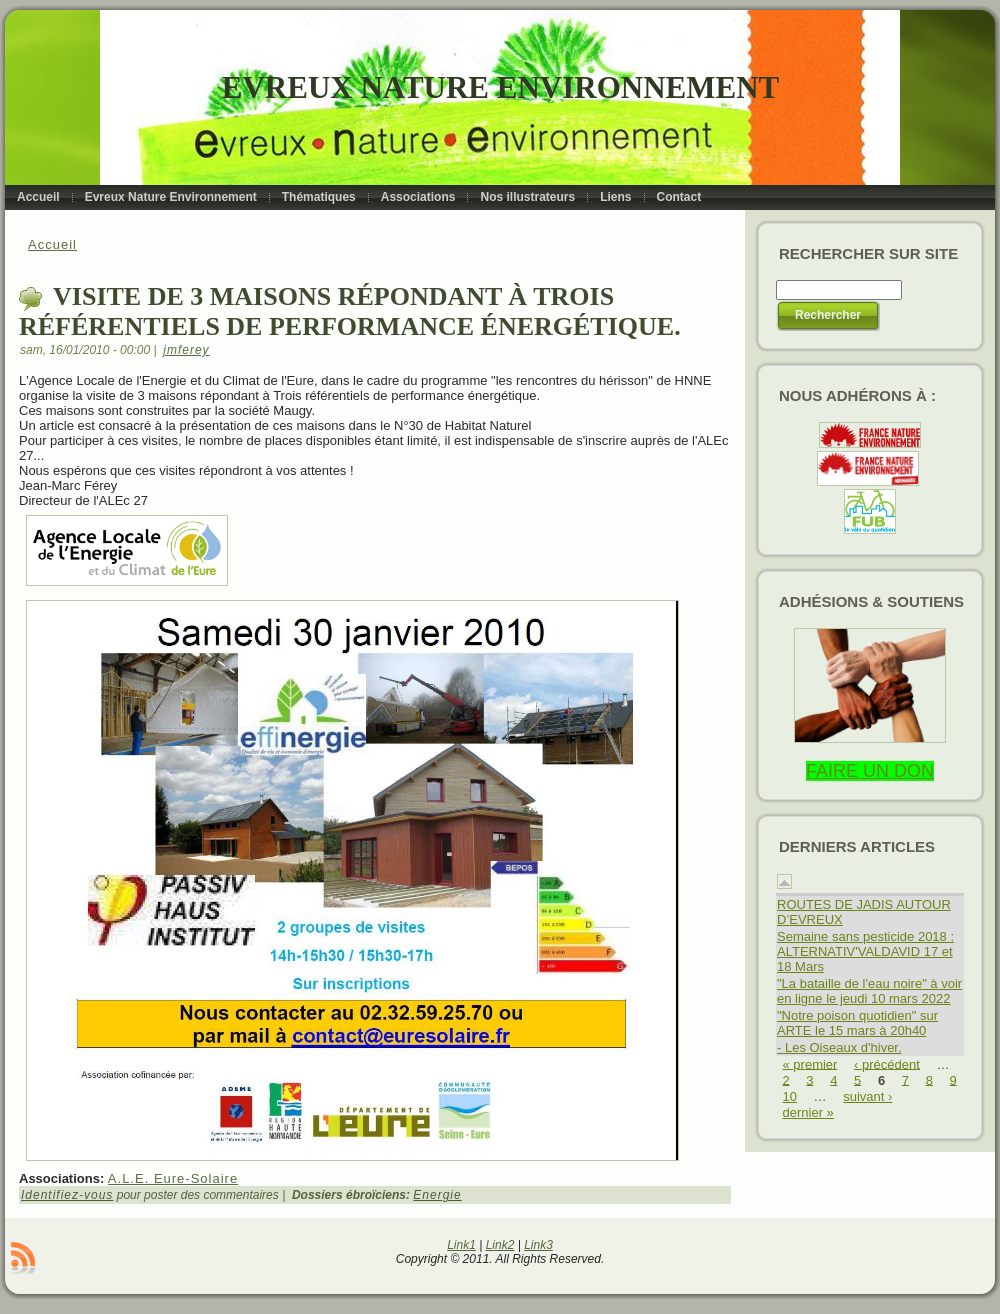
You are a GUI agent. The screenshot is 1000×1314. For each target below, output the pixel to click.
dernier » (808, 1112)
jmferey (186, 350)
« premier (810, 1063)
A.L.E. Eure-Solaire (173, 1178)
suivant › (867, 1096)
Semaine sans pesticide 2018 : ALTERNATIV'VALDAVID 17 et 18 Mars (865, 951)
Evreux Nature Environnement (500, 87)
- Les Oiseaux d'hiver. (839, 1047)
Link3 (538, 1245)
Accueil (52, 244)
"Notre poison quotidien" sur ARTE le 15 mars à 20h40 (857, 1023)
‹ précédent (887, 1063)
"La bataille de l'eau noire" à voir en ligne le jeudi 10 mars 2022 (869, 991)
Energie (437, 1195)
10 (790, 1096)
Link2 (500, 1245)
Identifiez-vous (67, 1195)
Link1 (461, 1245)
